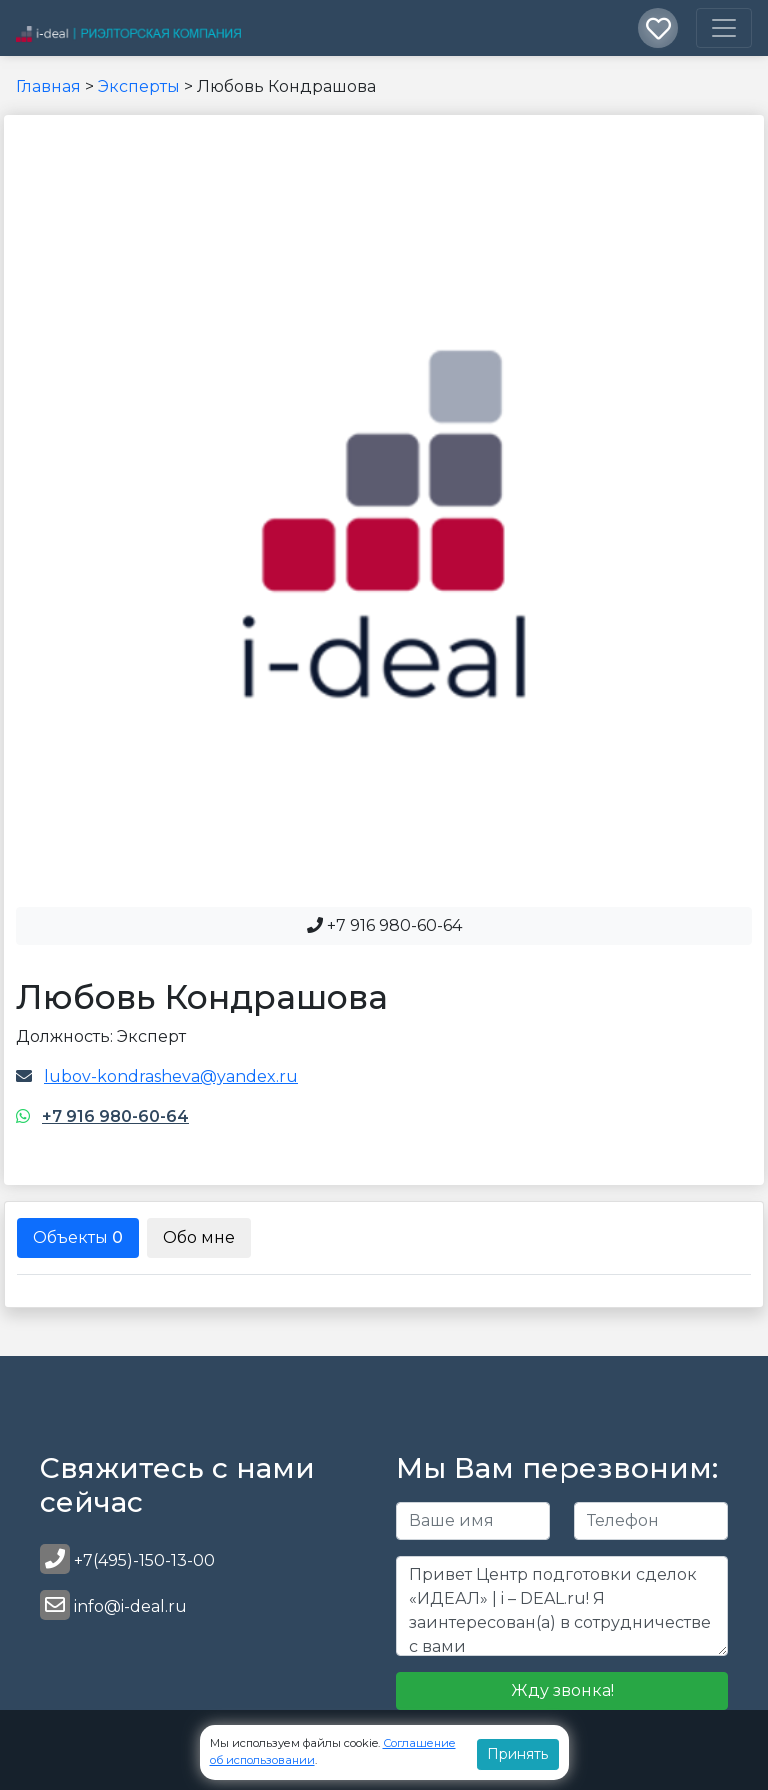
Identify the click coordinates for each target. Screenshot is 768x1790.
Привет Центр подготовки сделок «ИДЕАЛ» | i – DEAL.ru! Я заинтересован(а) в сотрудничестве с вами (562, 1606)
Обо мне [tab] (199, 1237)
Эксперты (139, 86)
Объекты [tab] (78, 1237)
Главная (48, 86)
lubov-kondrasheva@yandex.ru (171, 1076)
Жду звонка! (562, 1690)
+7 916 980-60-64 (115, 1116)
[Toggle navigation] (724, 28)
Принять (517, 1754)
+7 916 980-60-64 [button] (384, 925)
